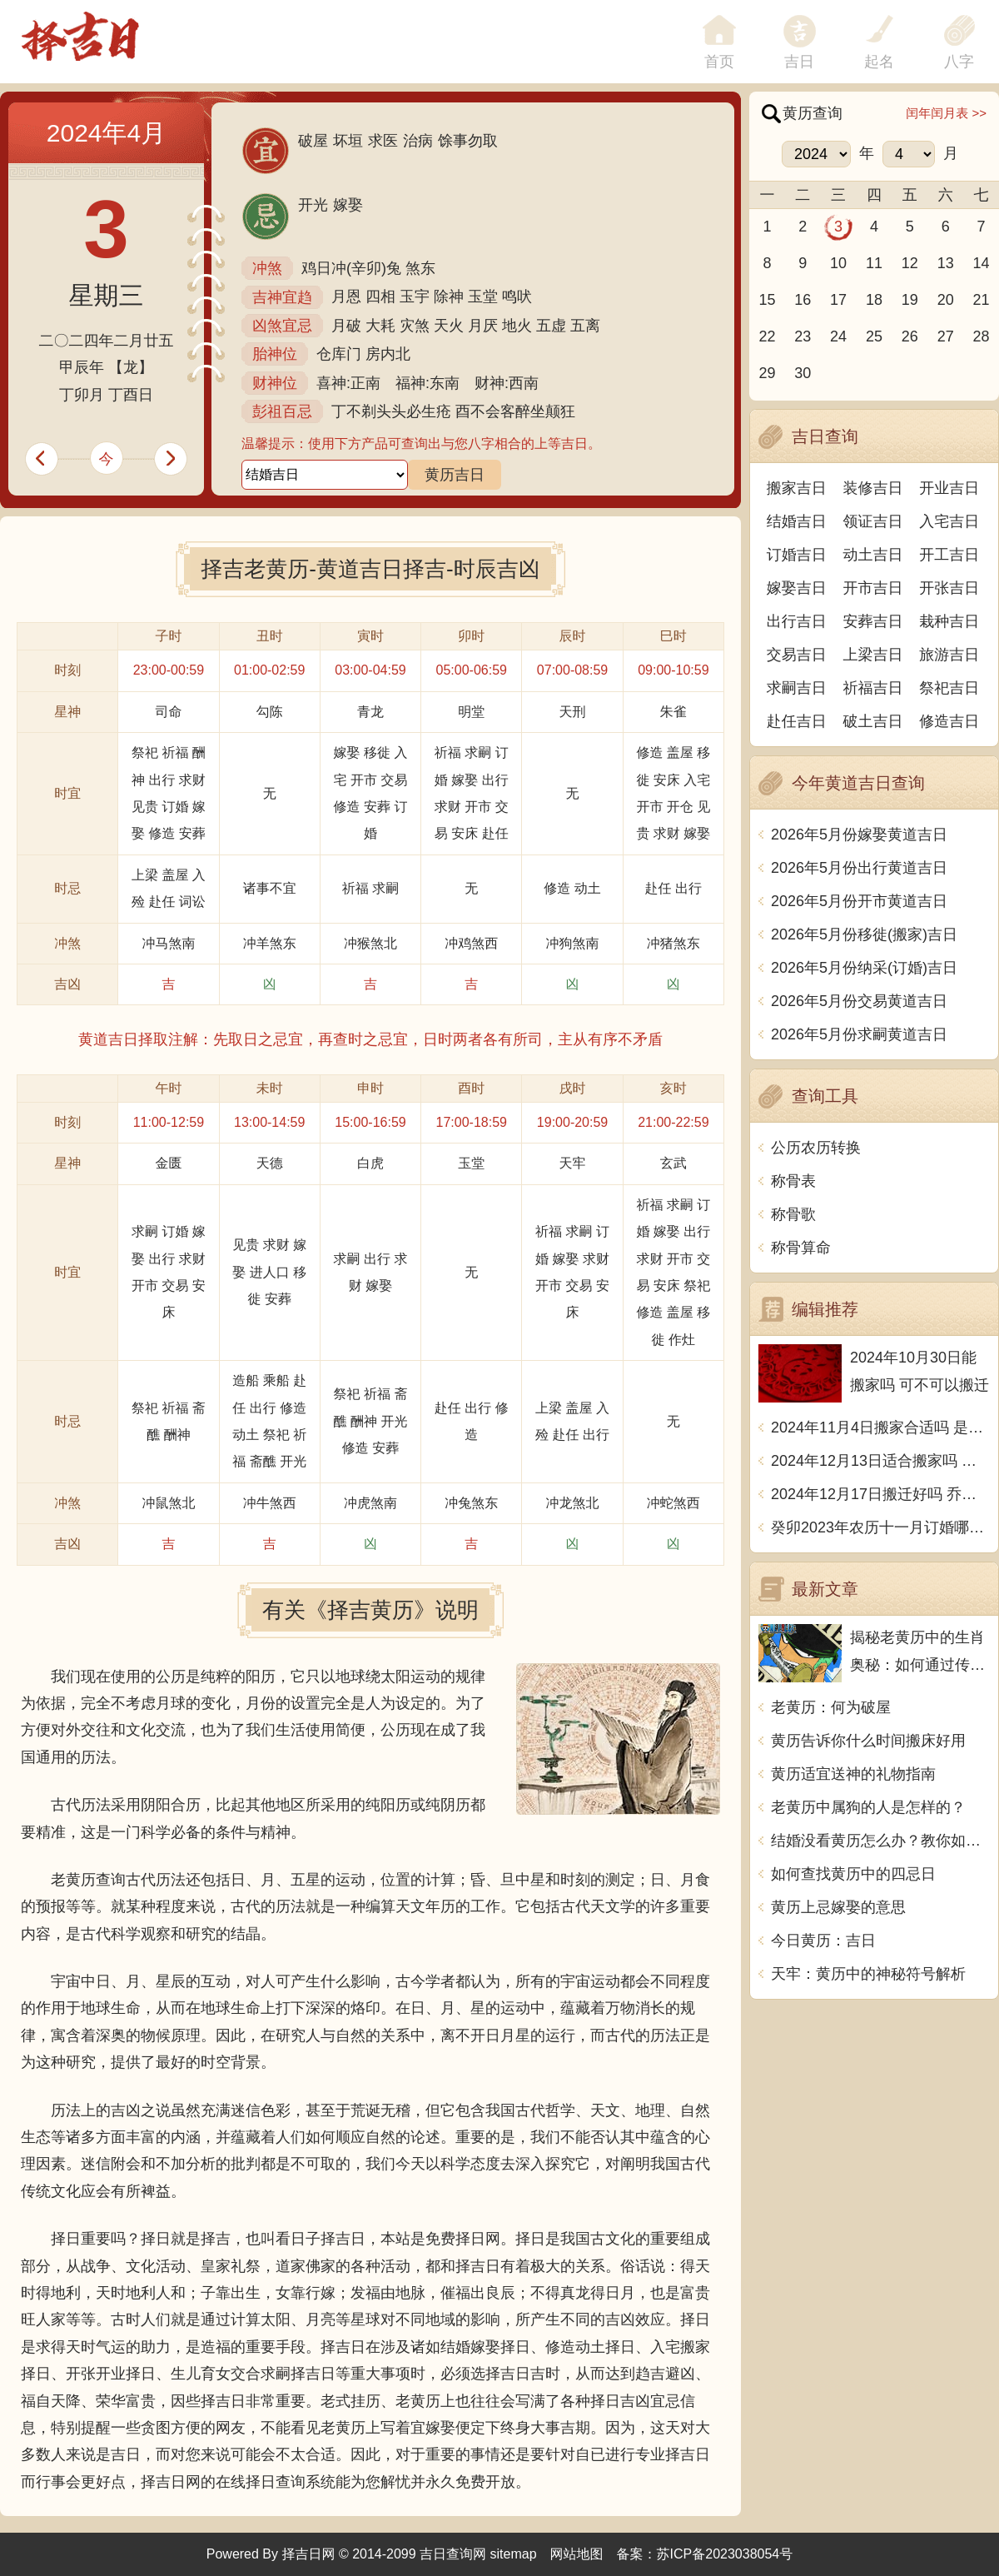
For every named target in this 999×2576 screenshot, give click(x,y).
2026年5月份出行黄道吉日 (859, 867)
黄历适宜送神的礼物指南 (853, 1774)
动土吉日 (873, 554)
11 (874, 263)
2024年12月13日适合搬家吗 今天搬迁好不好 (880, 1460)
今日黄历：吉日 (823, 1940)
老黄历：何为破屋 (831, 1707)
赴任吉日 (797, 721)
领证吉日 (873, 521)
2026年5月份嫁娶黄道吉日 (859, 834)
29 (766, 373)
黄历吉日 (455, 474)
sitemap (513, 2554)
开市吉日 (873, 588)
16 (802, 299)
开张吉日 (949, 588)
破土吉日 (873, 721)
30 (802, 373)
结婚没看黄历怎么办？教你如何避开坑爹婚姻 (880, 1840)
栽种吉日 (949, 621)
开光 (313, 205)
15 (766, 299)
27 (945, 336)
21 (981, 299)
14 (981, 263)
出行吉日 (797, 621)
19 (910, 299)
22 (766, 336)
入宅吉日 (949, 521)
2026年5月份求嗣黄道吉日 (859, 1034)
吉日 (799, 61)
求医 (383, 140)
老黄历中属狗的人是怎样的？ (868, 1807)
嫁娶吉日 (797, 588)
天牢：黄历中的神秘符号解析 (868, 1974)
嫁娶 (348, 205)
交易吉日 (797, 654)
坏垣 (348, 140)
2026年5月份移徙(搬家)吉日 (864, 934)
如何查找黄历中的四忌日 (853, 1874)
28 (981, 336)
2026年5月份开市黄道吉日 (859, 901)
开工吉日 (949, 554)
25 (874, 336)
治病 (418, 140)
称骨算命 (801, 1247)
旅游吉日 (949, 654)
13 (945, 263)
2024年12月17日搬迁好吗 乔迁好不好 (880, 1494)
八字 (959, 61)
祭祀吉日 (949, 688)
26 (910, 336)
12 (910, 263)
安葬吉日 (873, 621)
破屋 (313, 140)
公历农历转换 (816, 1147)
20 (945, 299)
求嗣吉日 (797, 688)
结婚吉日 (797, 521)
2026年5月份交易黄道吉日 (859, 1001)
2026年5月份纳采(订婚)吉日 (864, 967)
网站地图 (577, 2554)
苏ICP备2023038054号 (725, 2554)
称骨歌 (793, 1214)
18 (874, 299)
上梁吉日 (873, 654)
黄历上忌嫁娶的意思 (838, 1907)
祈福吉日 (873, 688)
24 (838, 336)
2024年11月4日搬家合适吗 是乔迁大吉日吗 (880, 1427)
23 (802, 336)
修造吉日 (949, 721)
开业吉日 (949, 488)
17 (838, 299)
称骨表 (793, 1181)
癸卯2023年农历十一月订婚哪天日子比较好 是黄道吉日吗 (880, 1527)
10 (838, 263)
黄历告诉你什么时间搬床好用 (868, 1740)
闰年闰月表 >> (946, 113)
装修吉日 (873, 488)
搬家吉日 (797, 488)
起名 (879, 61)
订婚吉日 (797, 554)
